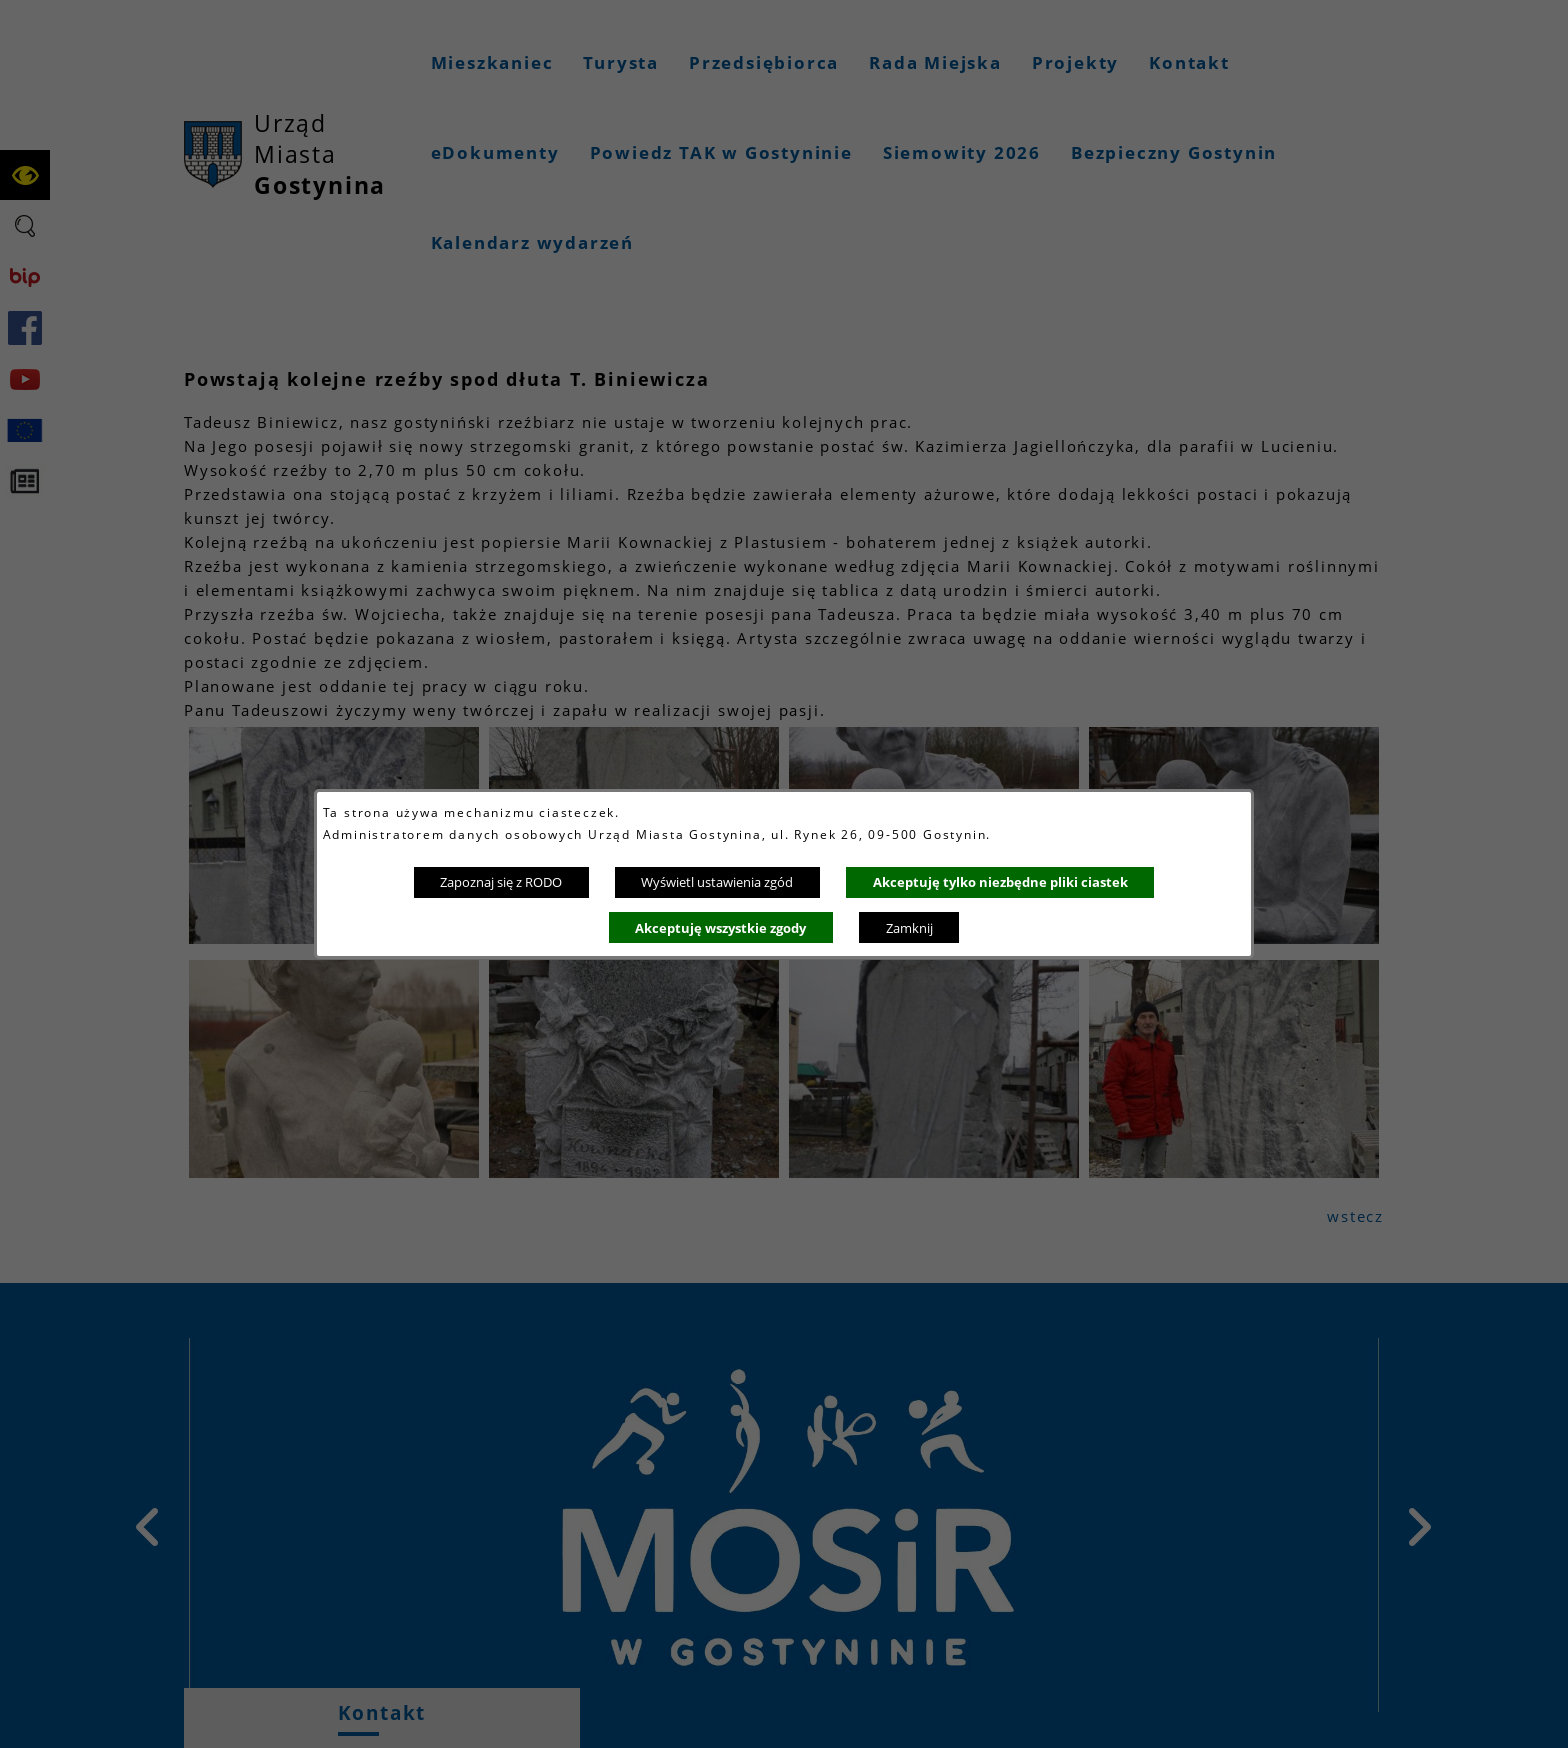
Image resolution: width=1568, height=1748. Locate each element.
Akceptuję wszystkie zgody (720, 928)
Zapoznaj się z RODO (501, 882)
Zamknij (909, 928)
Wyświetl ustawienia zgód (717, 882)
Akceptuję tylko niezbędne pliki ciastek (1000, 882)
